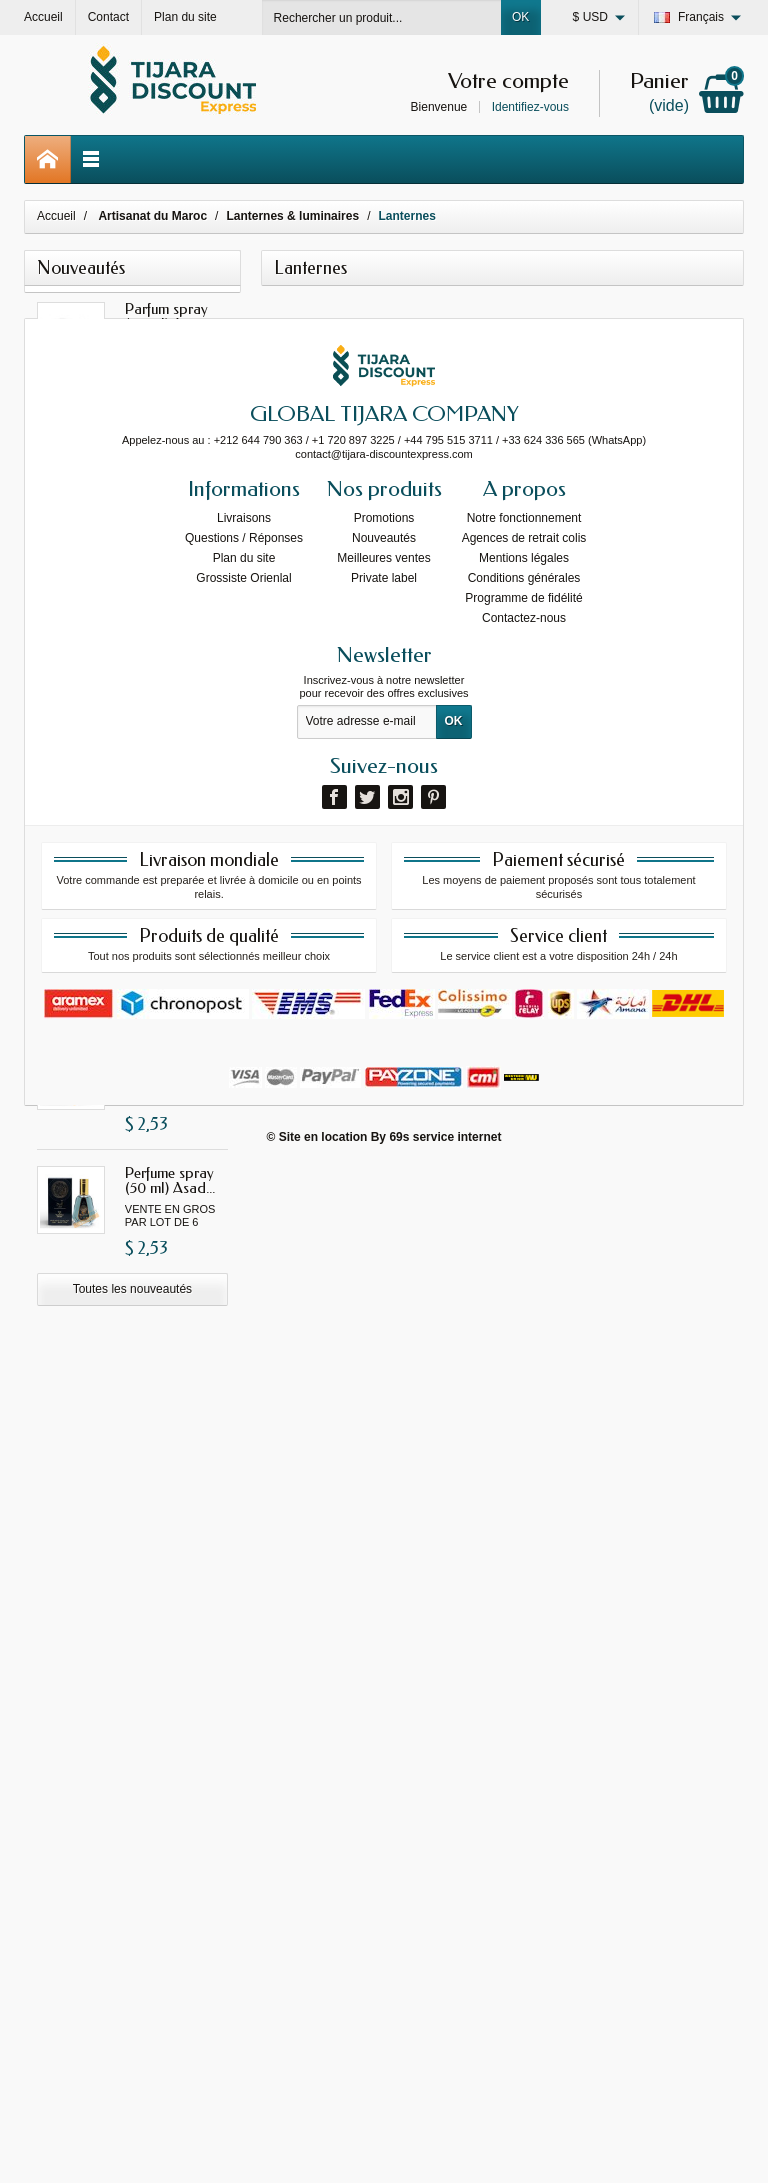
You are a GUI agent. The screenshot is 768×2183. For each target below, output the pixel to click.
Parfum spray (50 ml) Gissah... (175, 439)
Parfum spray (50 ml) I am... (167, 563)
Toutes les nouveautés (132, 1289)
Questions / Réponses (244, 1551)
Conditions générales (524, 1591)
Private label (384, 1591)
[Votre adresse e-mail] (367, 1736)
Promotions (384, 1531)
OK (520, 17)
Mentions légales (524, 1571)
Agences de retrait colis (524, 1551)
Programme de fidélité (523, 1611)
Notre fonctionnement (524, 1531)
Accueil (56, 216)
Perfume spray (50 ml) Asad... (170, 1180)
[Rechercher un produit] (382, 17)
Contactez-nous (524, 1631)
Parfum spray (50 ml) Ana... (166, 316)
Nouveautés (384, 1551)
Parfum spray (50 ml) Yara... (167, 933)
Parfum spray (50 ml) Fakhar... (174, 810)
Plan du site (244, 1571)
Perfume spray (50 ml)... (169, 1057)
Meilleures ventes (383, 1571)
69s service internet (445, 2151)
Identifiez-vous (530, 107)
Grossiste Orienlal (243, 1591)
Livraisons (244, 1531)
